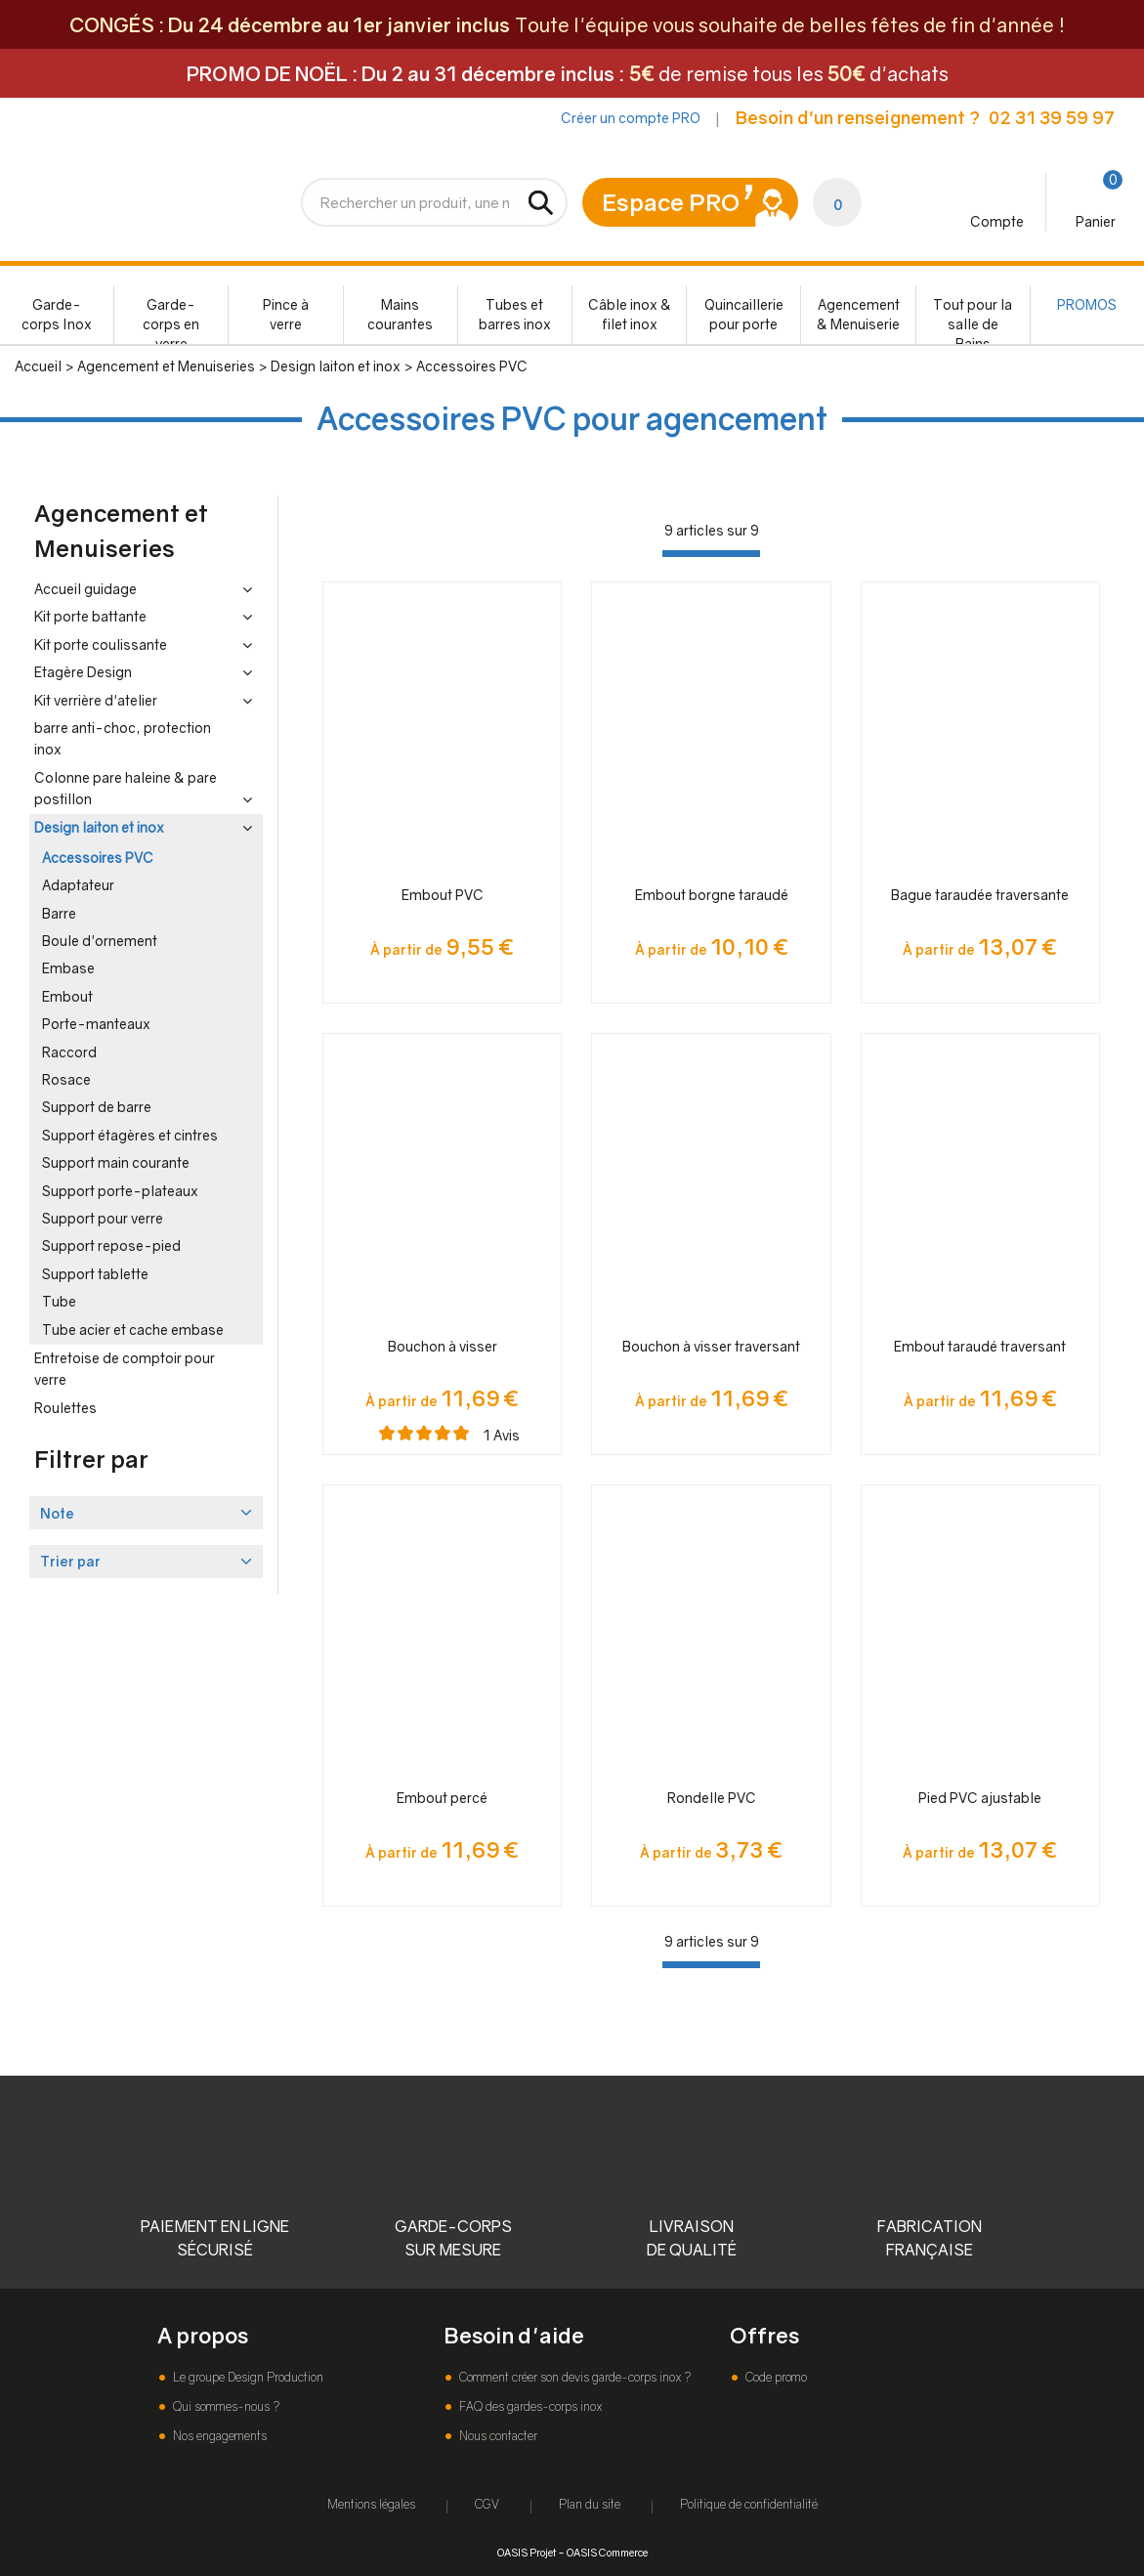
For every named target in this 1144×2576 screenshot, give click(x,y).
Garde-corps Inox (56, 314)
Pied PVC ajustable (979, 1797)
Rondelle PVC (711, 1797)
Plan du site (589, 2504)
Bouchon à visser (442, 1346)
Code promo (774, 2377)
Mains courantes (400, 314)
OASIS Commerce (607, 2552)
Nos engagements (218, 2435)
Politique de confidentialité (749, 2504)
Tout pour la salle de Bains (972, 320)
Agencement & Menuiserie (858, 314)
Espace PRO (671, 202)
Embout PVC (443, 894)
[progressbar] (711, 553)
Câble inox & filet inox (629, 314)
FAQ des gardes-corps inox (529, 2406)
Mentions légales (371, 2504)
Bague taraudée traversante (980, 894)
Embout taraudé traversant (980, 1346)
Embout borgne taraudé (711, 894)
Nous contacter (496, 2435)
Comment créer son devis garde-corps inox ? (573, 2377)
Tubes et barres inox (515, 314)
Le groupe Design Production (246, 2377)
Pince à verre (286, 314)
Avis (502, 1435)
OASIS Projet (526, 2552)
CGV (487, 2504)
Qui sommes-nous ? (224, 2406)
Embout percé (442, 1797)
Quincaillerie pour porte (744, 314)
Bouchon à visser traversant (711, 1346)
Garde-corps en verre (171, 320)
